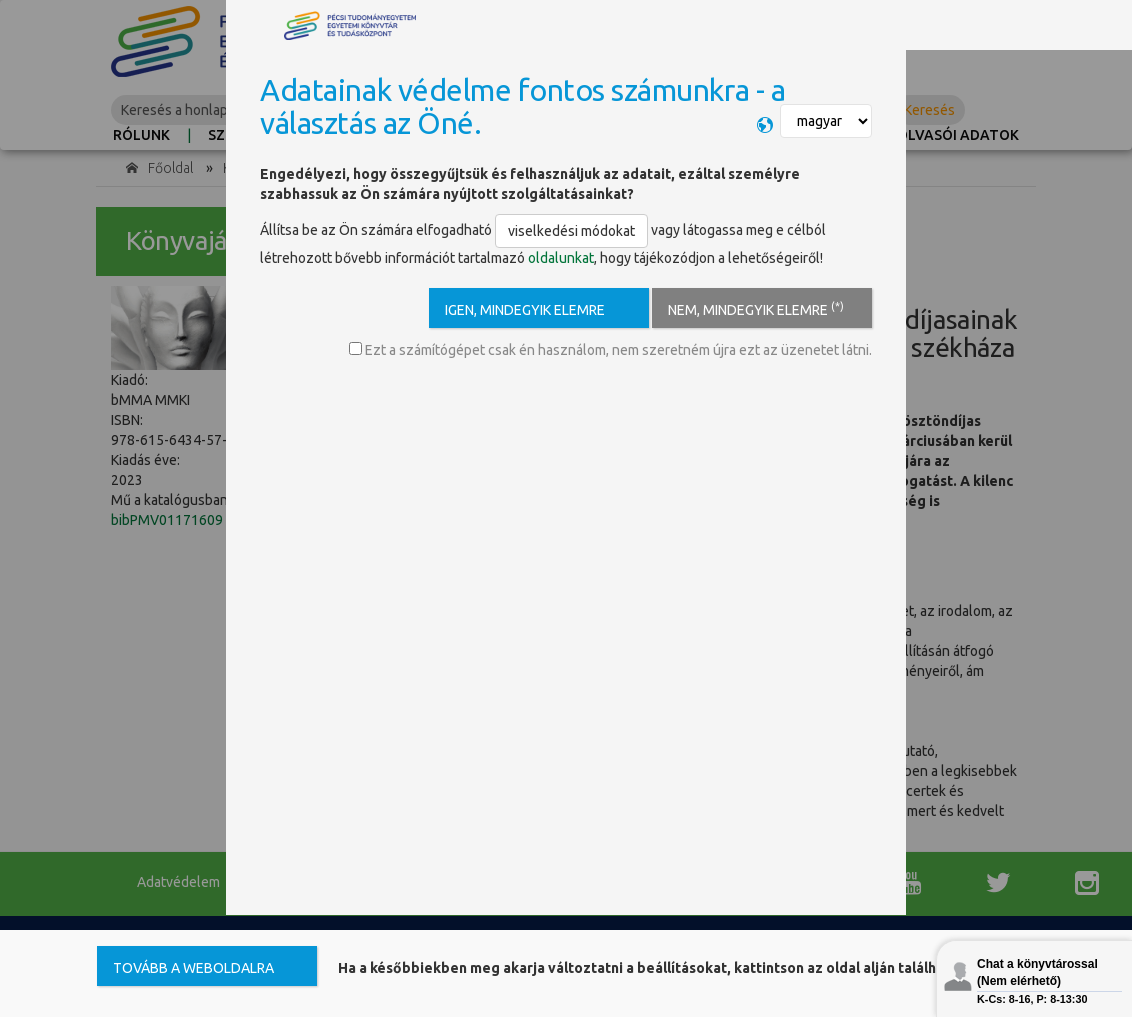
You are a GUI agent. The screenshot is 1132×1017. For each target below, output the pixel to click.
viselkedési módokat (571, 231)
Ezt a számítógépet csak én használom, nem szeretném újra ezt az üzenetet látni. (610, 350)
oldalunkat (561, 258)
